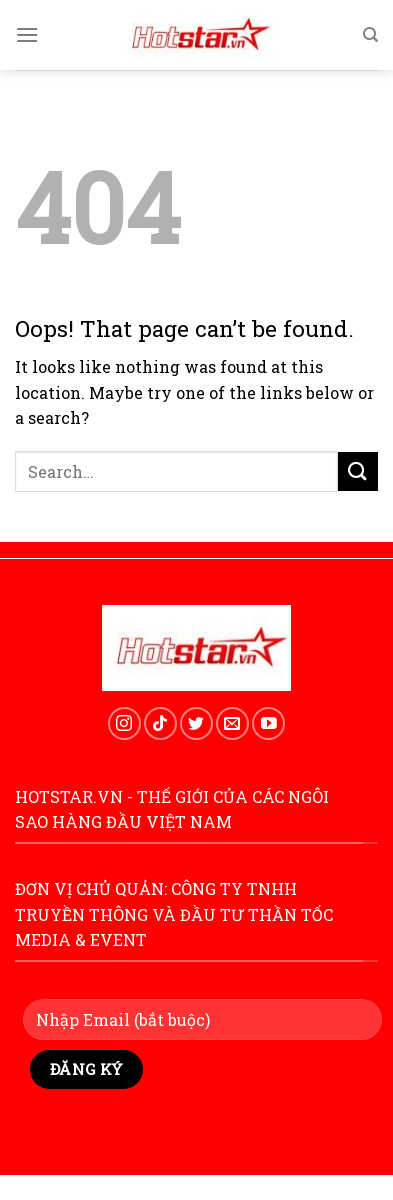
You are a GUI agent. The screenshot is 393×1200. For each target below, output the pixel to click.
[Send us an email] (232, 723)
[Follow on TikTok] (160, 723)
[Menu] (27, 34)
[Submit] (358, 471)
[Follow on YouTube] (268, 723)
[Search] (370, 35)
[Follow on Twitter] (196, 723)
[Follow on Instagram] (124, 723)
